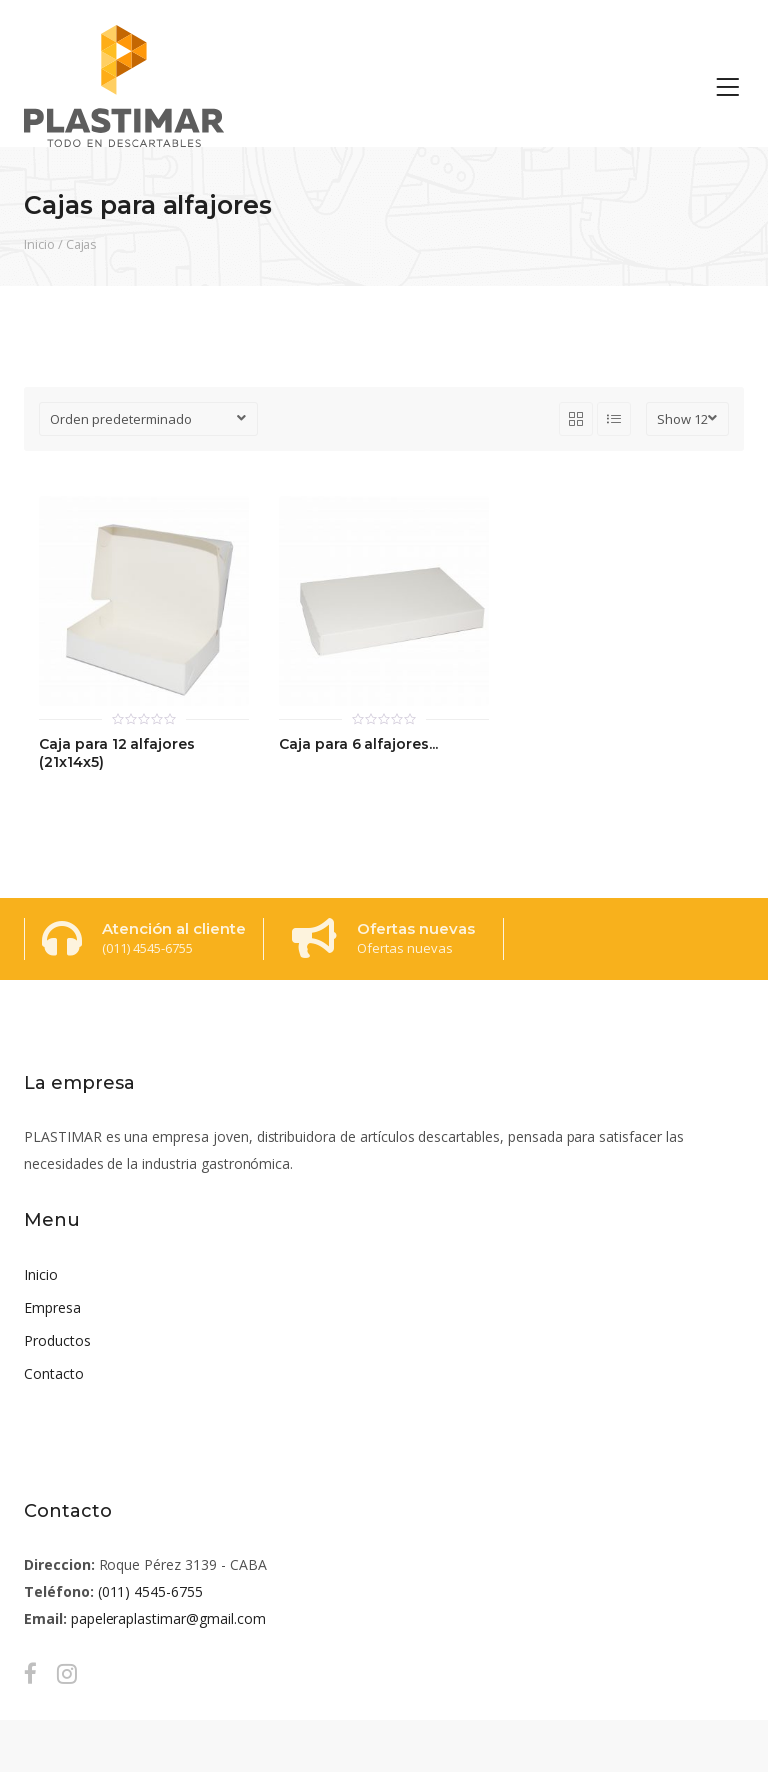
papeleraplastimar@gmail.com (168, 1618)
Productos (57, 1340)
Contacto (54, 1373)
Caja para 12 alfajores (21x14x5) (117, 753)
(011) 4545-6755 (150, 1591)
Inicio (39, 244)
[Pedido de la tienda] (148, 419)
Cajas (82, 244)
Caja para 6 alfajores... (358, 744)
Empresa (52, 1307)
